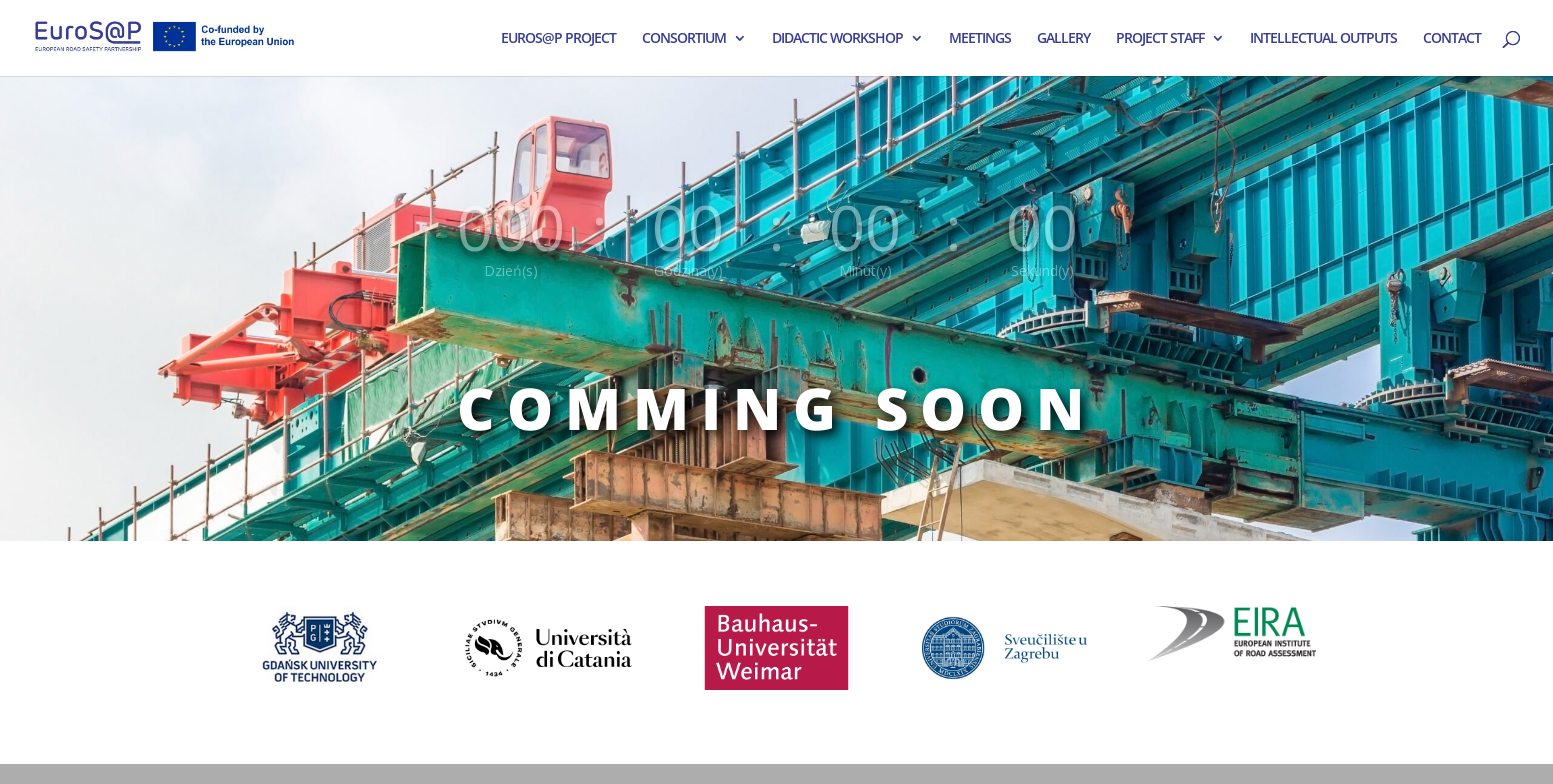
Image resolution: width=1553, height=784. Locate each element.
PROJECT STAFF (1160, 39)
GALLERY (1063, 39)
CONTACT (1452, 39)
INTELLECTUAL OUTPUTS (1323, 39)
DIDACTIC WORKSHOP (837, 39)
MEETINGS (980, 39)
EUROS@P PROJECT (558, 39)
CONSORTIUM (684, 39)
